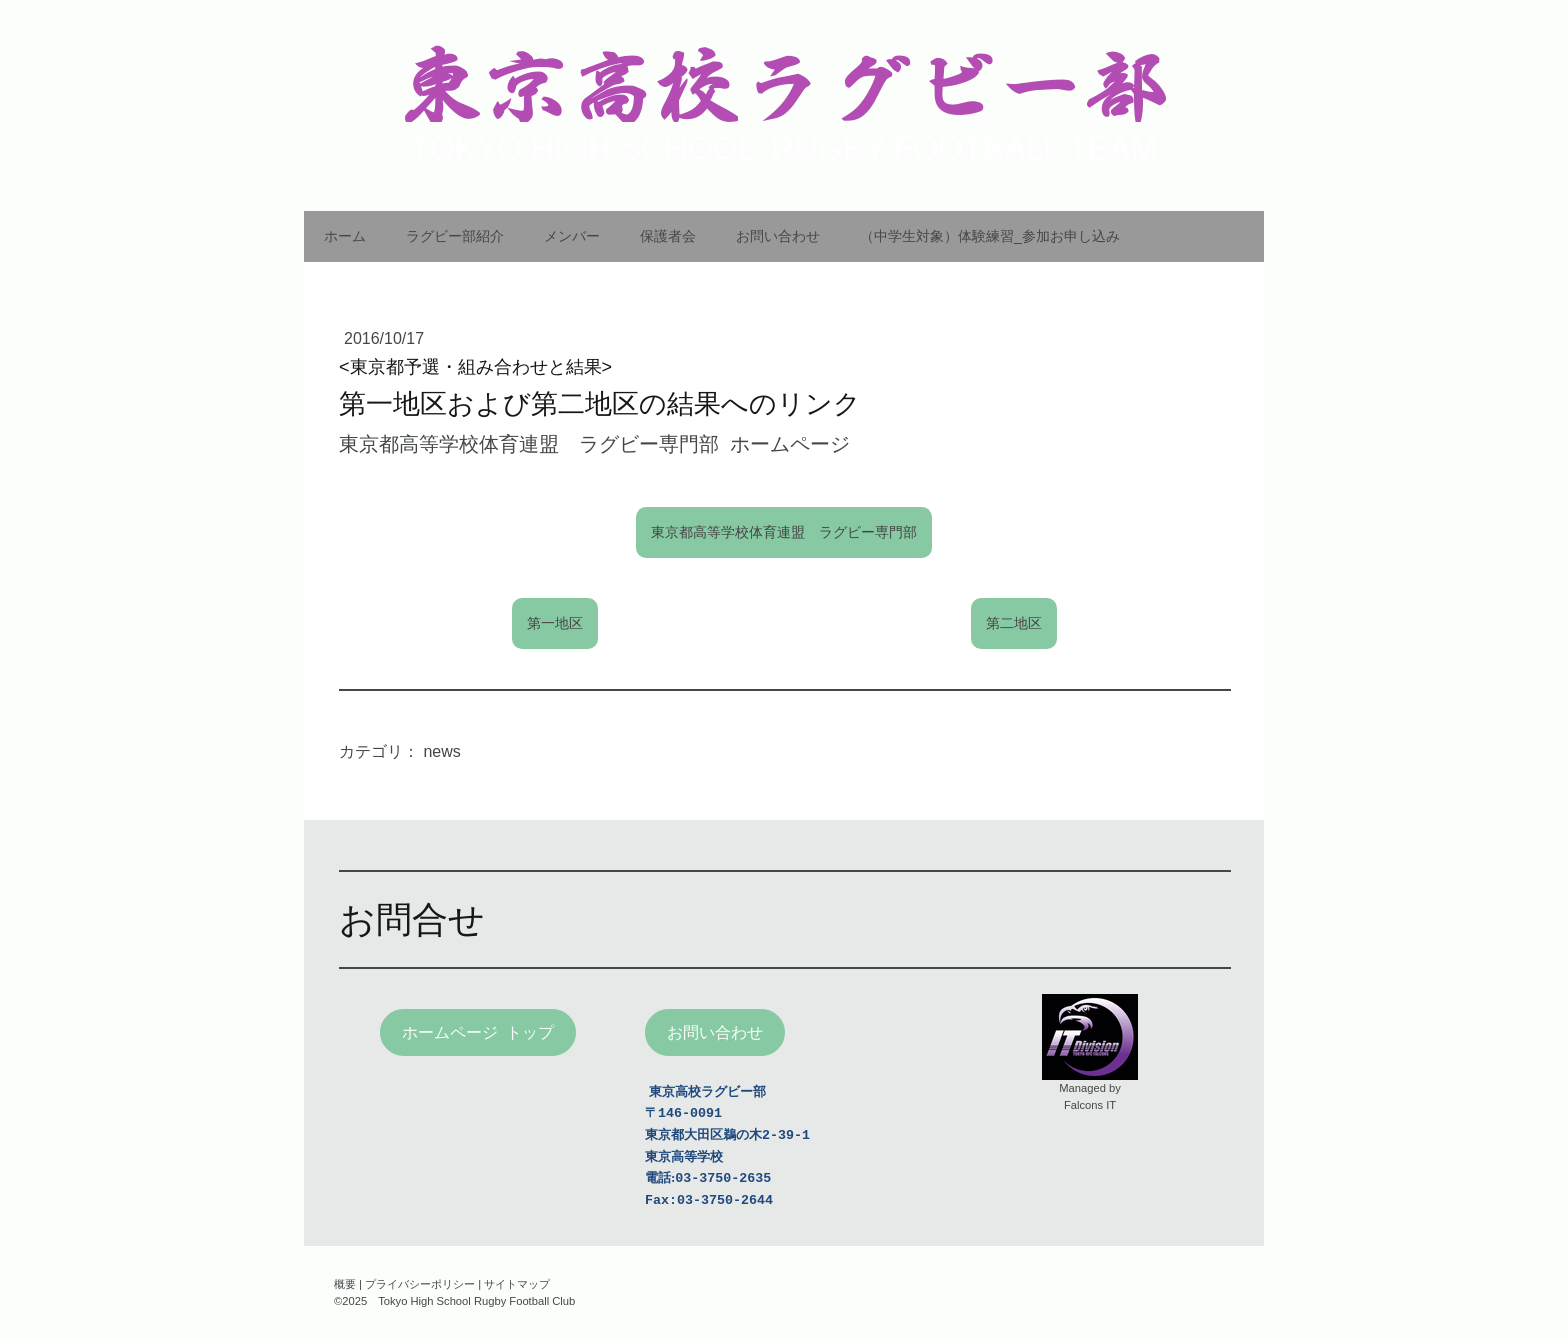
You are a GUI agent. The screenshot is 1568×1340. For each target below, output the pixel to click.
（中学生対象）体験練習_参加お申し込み (990, 236)
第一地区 (555, 623)
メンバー (572, 236)
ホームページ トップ (478, 1032)
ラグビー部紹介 (455, 236)
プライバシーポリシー (420, 1284)
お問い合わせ (778, 236)
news (441, 751)
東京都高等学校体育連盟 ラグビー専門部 (784, 532)
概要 (345, 1284)
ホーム (345, 236)
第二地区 (1014, 623)
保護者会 (668, 236)
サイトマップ (517, 1284)
